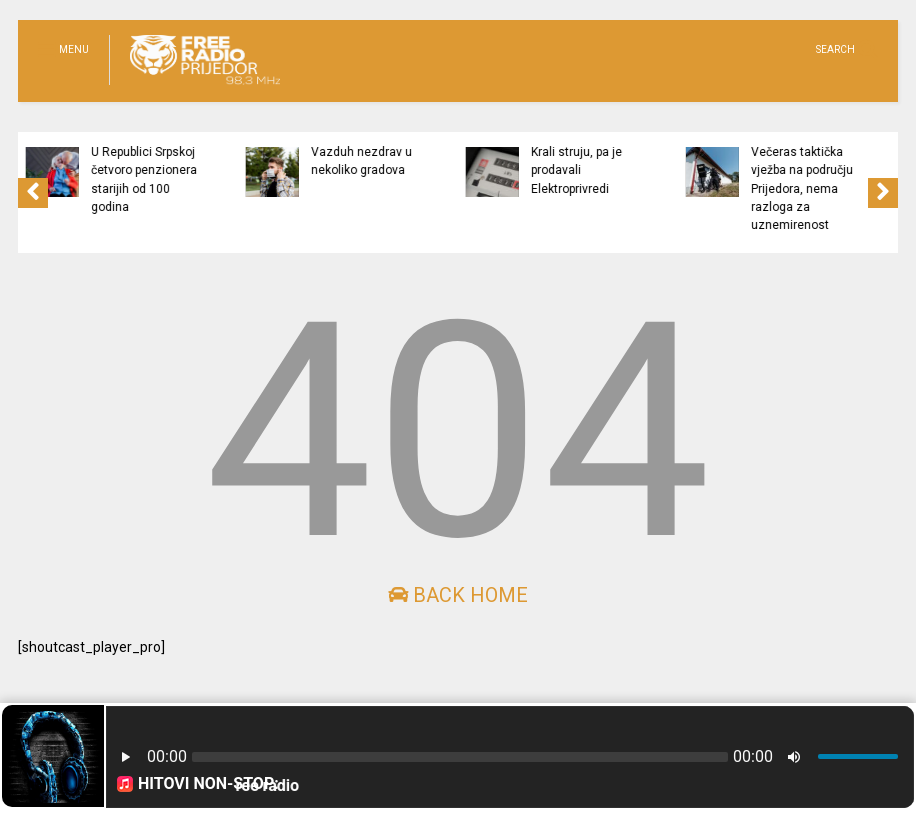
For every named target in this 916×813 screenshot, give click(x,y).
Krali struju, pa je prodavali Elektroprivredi (642, 170)
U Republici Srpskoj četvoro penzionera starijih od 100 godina (210, 179)
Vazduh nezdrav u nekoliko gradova (427, 161)
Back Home (458, 595)
